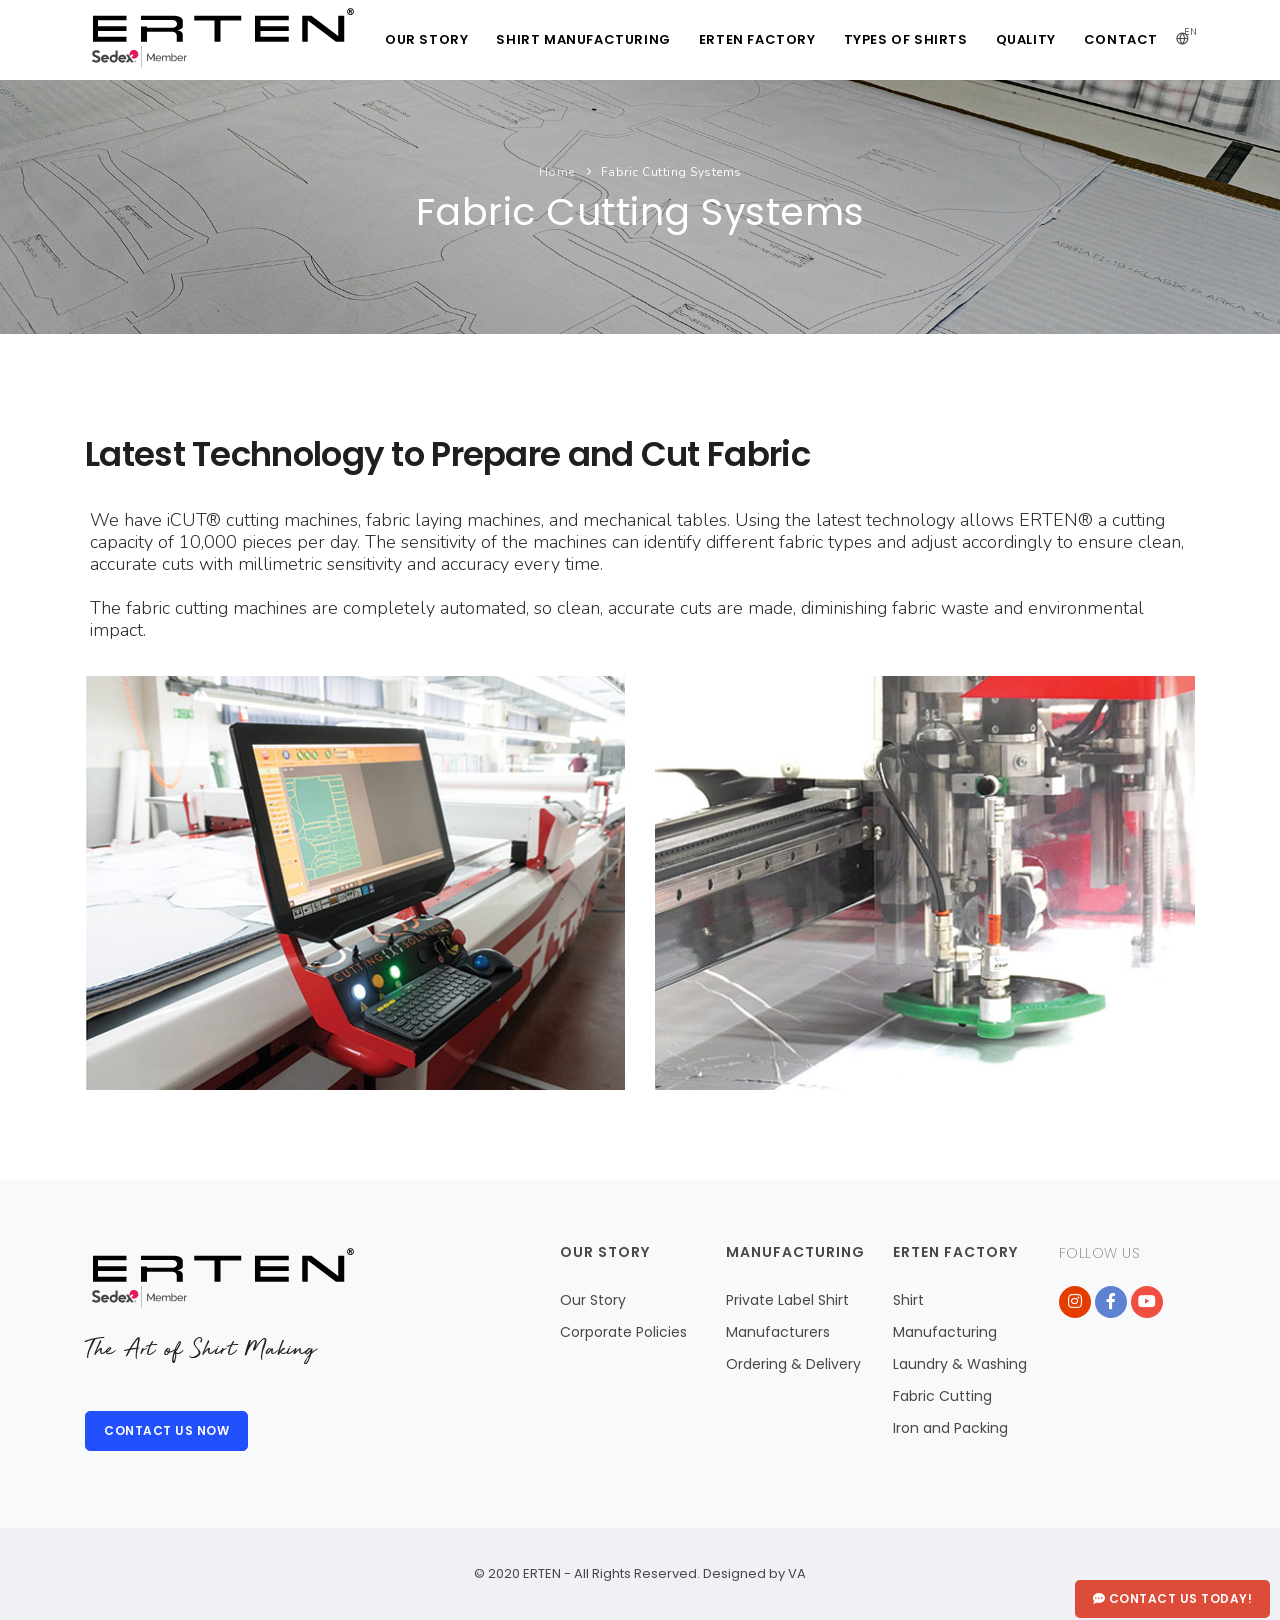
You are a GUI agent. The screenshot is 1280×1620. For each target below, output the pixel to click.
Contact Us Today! (1173, 1598)
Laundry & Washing (960, 1364)
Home (557, 172)
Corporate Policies (623, 1332)
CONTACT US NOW (166, 1430)
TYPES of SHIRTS (906, 39)
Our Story (593, 1300)
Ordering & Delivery (793, 1364)
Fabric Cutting (942, 1396)
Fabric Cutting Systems (671, 172)
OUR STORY (426, 39)
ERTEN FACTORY (757, 39)
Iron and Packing (950, 1428)
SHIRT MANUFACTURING (583, 39)
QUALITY (1026, 39)
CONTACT (1121, 39)
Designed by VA (753, 1573)
